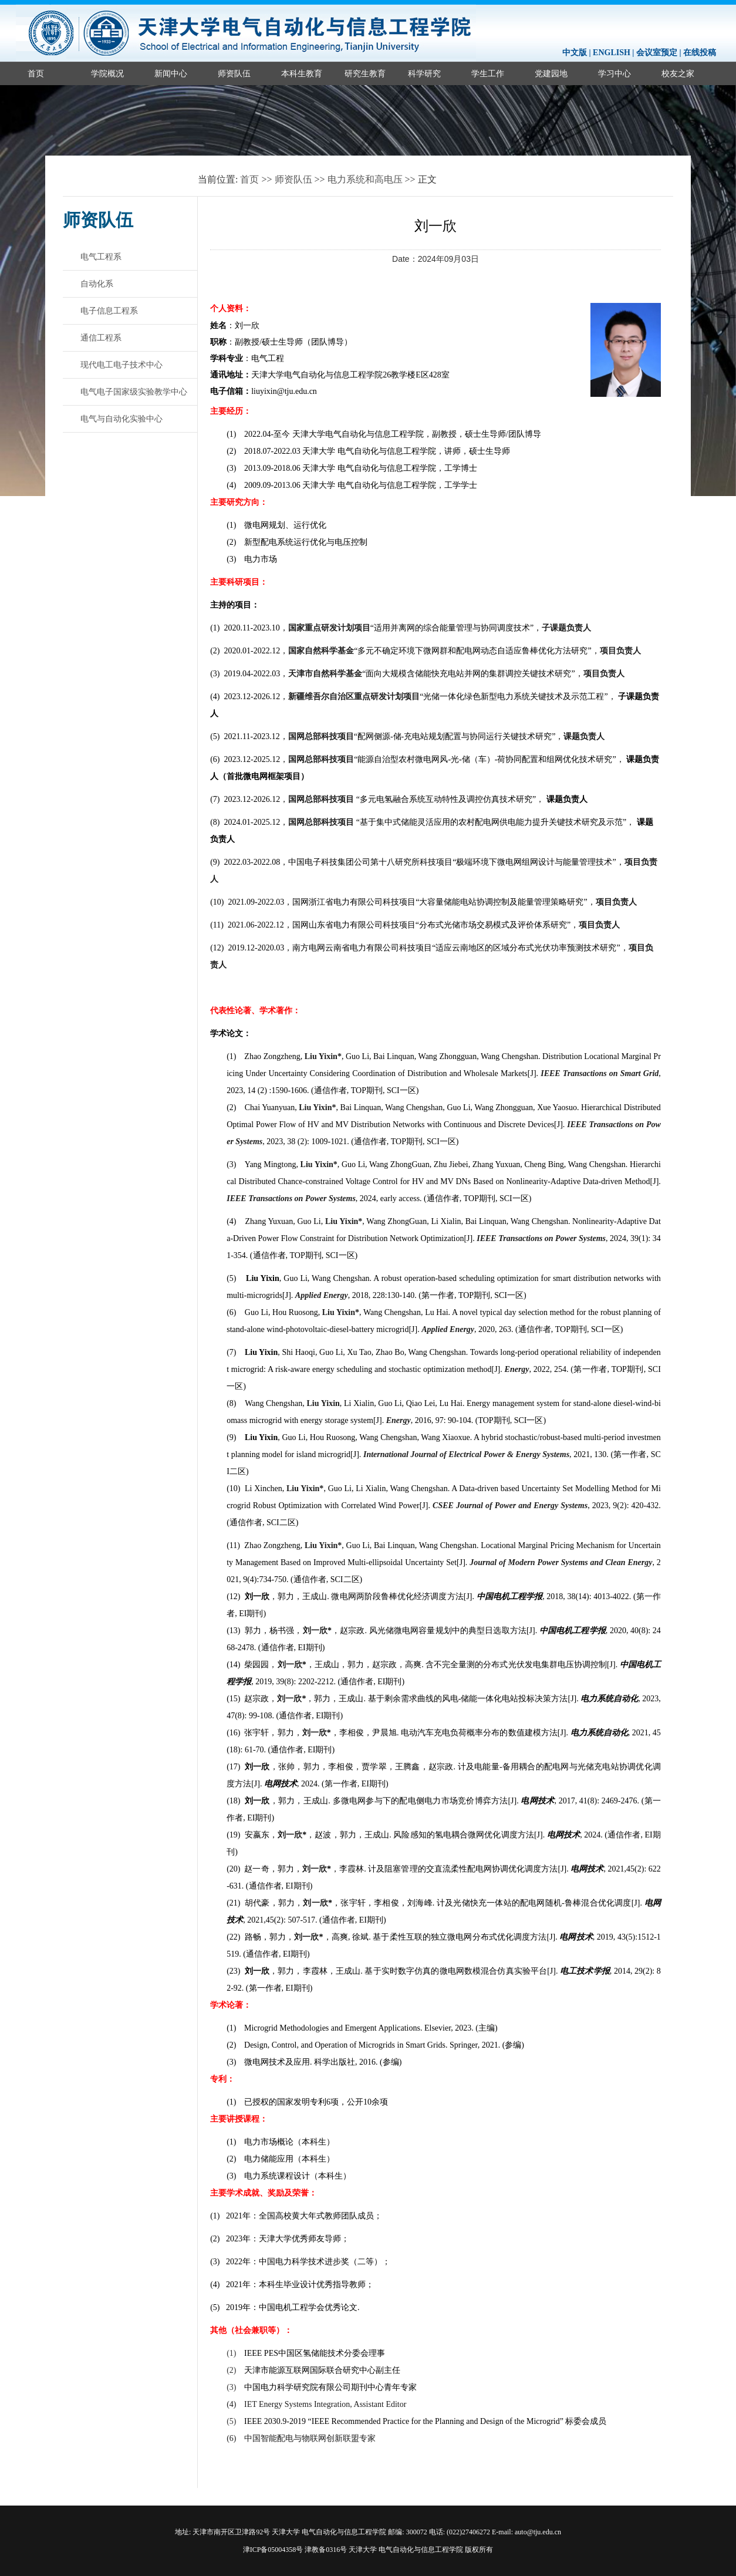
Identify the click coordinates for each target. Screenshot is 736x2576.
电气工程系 (100, 256)
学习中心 (614, 73)
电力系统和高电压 (365, 179)
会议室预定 (656, 52)
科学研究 (424, 73)
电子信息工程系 (109, 310)
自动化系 (96, 283)
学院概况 (107, 73)
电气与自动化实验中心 (121, 418)
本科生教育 (301, 73)
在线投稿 (699, 52)
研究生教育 (365, 73)
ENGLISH (611, 52)
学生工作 (487, 73)
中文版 (574, 52)
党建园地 (551, 73)
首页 (36, 73)
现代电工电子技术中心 (121, 364)
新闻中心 (170, 73)
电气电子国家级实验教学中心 (133, 391)
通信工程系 (100, 337)
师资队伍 (234, 73)
